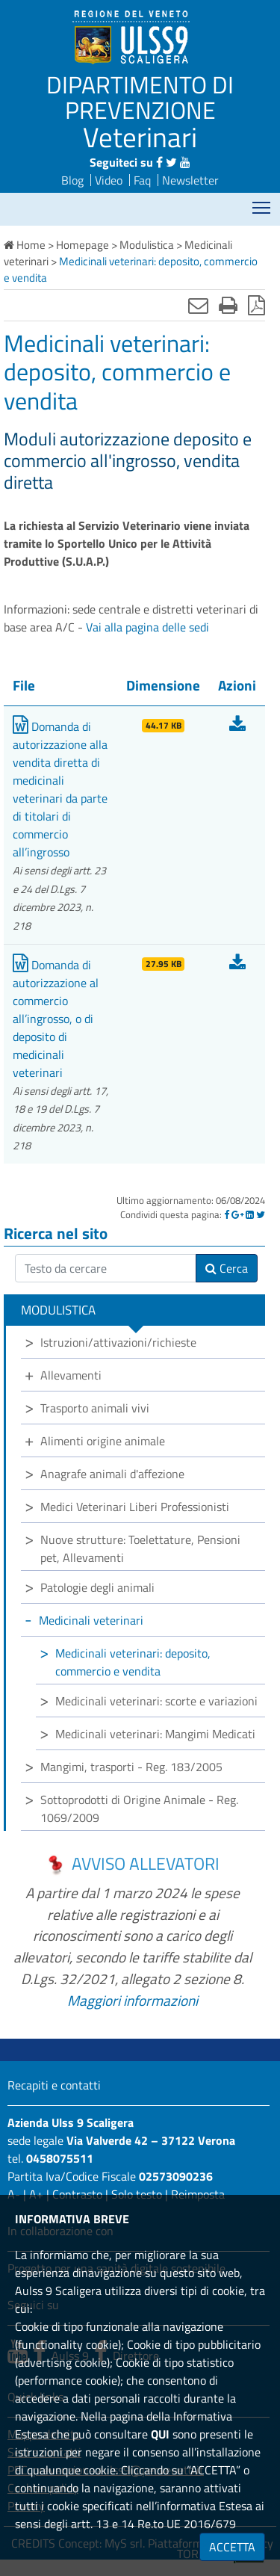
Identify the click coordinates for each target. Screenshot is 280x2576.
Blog (72, 180)
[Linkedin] (250, 1214)
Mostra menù (262, 203)
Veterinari (140, 137)
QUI (160, 2434)
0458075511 (59, 2158)
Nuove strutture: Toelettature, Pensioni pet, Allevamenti (140, 1548)
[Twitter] (260, 1214)
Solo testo (136, 2194)
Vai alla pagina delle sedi (147, 627)
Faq (142, 180)
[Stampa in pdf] (256, 305)
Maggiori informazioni (132, 2000)
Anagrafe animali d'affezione (112, 1474)
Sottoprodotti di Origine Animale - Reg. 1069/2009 (139, 1808)
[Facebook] (226, 1214)
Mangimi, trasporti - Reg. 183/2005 (131, 1767)
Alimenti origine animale (102, 1441)
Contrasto (77, 2194)
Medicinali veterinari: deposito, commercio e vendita (133, 1662)
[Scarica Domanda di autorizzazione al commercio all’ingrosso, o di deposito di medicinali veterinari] (237, 965)
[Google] (237, 1214)
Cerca (226, 1268)
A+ (36, 2194)
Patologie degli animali (97, 1587)
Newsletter (190, 180)
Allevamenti (71, 1375)
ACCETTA (232, 2547)
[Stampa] (228, 305)
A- (13, 2194)
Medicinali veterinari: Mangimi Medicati (155, 1734)
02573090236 (176, 2176)
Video (108, 180)
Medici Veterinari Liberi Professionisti (134, 1507)
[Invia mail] (198, 305)
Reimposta (198, 2194)
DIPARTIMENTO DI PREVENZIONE (140, 97)
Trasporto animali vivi (94, 1408)
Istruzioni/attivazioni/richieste (118, 1342)
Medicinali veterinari (91, 1620)
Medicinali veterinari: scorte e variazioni (156, 1701)
